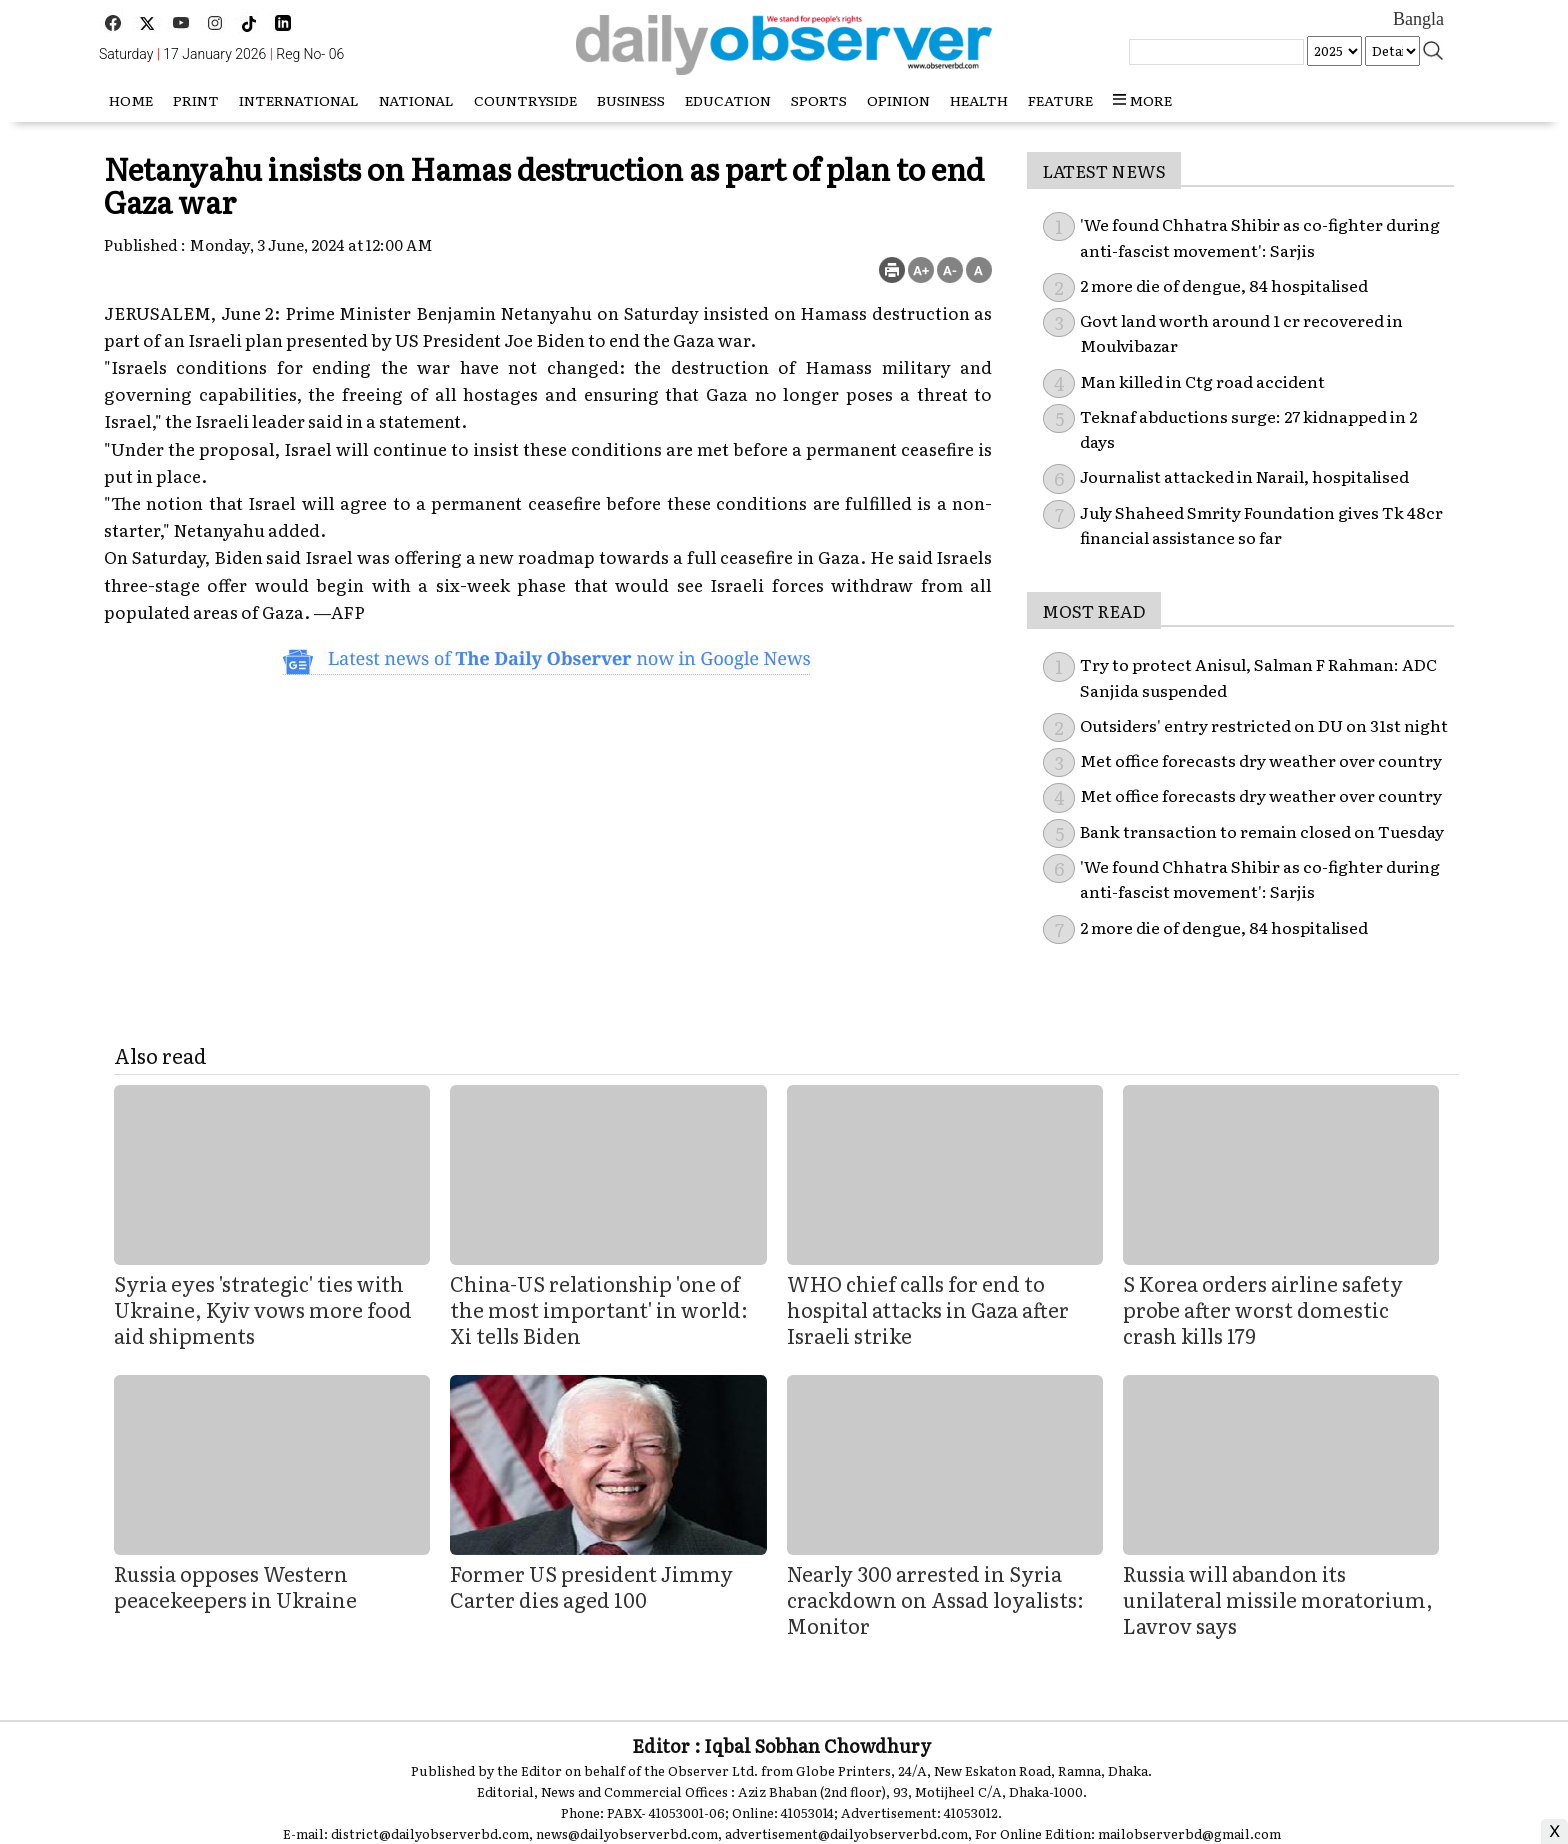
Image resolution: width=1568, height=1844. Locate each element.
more (1142, 100)
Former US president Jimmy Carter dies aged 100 (591, 1586)
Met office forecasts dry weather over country (1261, 760)
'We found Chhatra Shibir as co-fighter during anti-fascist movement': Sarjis (1260, 879)
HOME (131, 100)
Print (196, 100)
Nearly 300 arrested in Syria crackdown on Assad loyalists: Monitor (935, 1599)
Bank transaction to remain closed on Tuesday (1262, 831)
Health (979, 100)
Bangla (1418, 19)
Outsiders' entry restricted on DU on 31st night (1264, 725)
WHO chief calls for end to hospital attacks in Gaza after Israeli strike (928, 1309)
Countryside (525, 100)
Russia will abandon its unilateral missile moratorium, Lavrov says (1278, 1599)
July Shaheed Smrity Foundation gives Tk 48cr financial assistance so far (1261, 525)
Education (728, 100)
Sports (819, 100)
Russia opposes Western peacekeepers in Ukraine (237, 1586)
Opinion (898, 100)
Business (631, 100)
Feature (1060, 100)
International (299, 100)
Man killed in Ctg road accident (1202, 381)
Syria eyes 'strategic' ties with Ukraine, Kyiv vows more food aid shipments (263, 1309)
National (416, 100)
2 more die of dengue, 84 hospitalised (1224, 285)
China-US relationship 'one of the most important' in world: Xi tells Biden (599, 1309)
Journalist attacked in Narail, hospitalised (1244, 476)
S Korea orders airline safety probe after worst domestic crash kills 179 (1263, 1309)
